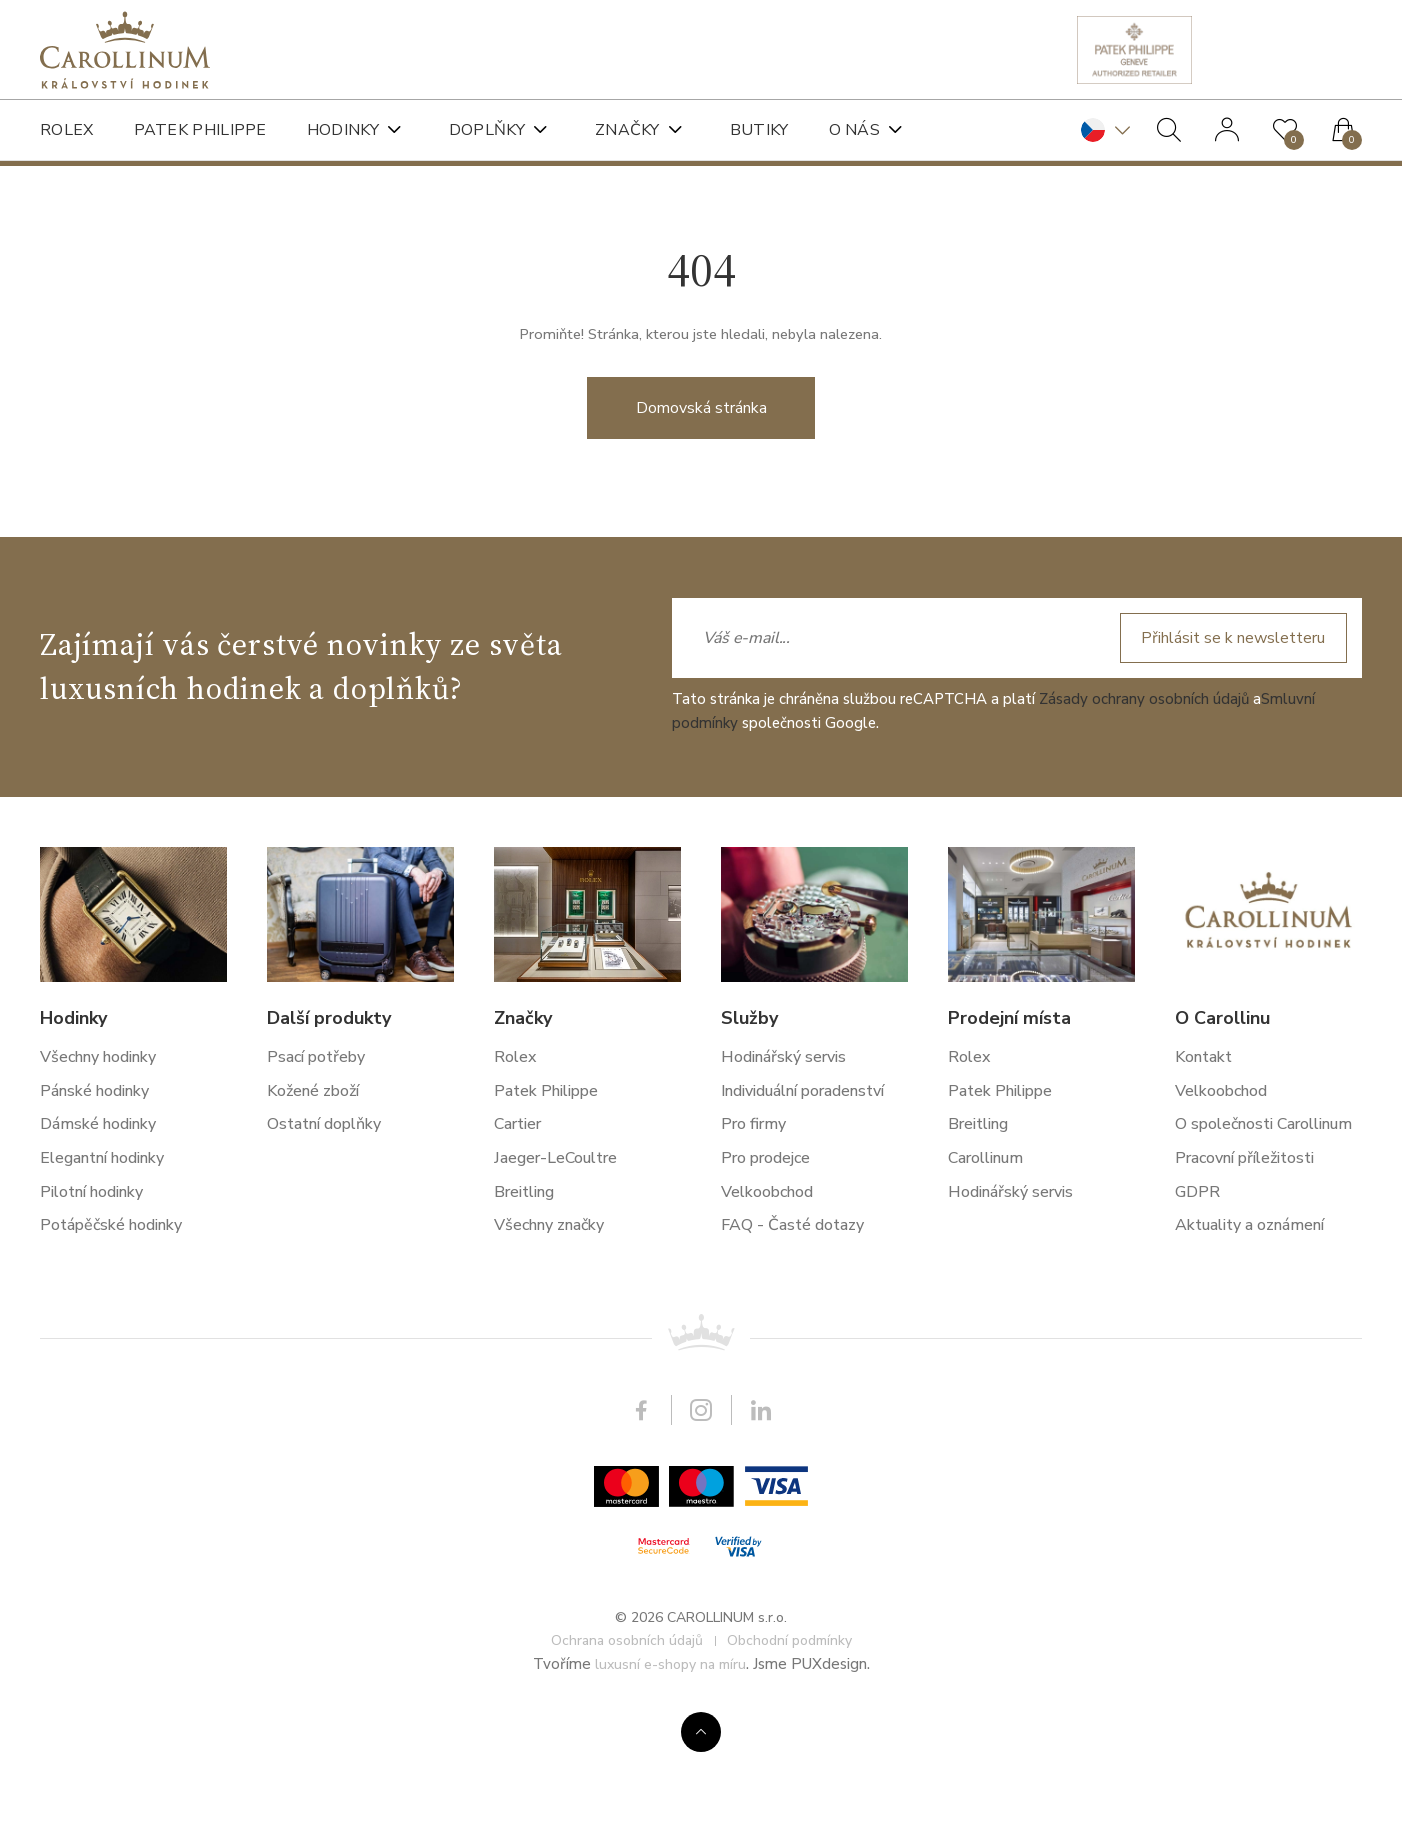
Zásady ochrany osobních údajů (1144, 1368)
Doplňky (487, 130)
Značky (627, 130)
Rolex (67, 130)
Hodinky (343, 130)
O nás (855, 130)
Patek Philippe (200, 130)
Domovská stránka (701, 453)
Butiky (759, 130)
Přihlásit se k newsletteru (1233, 1307)
